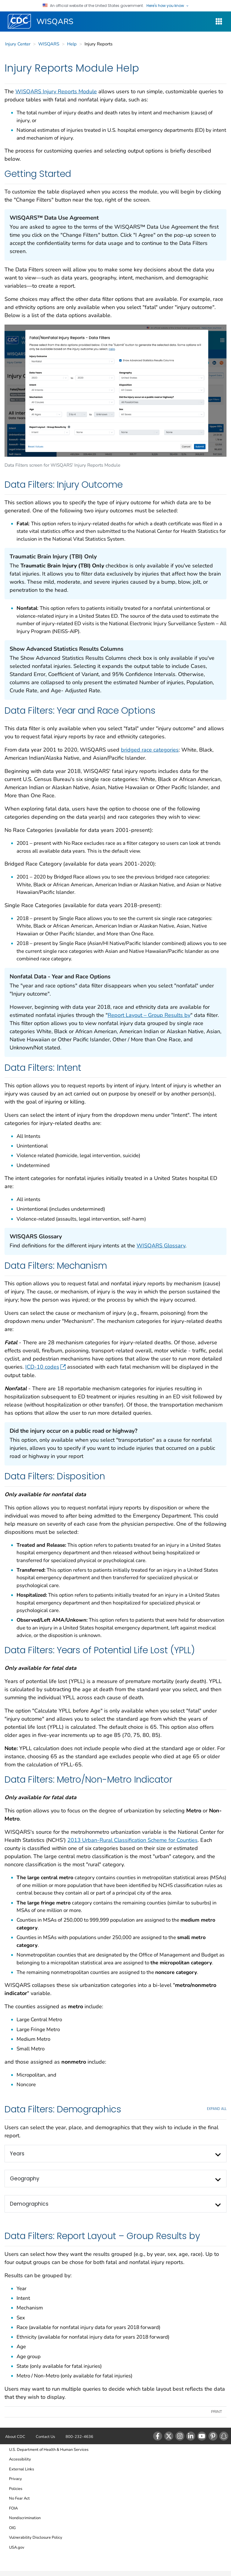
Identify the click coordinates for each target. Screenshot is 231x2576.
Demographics (29, 2203)
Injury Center (17, 44)
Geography (24, 2178)
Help (72, 44)
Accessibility (20, 2459)
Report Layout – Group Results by (149, 1015)
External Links (21, 2469)
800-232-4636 (79, 2436)
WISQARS (54, 21)
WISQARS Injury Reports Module (56, 91)
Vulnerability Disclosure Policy (35, 2537)
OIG (12, 2528)
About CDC (15, 2436)
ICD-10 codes (45, 1366)
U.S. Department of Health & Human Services (48, 2449)
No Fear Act (19, 2498)
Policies (15, 2488)
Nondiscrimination (25, 2518)
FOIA (13, 2508)
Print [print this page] (216, 2411)
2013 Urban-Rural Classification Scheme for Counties (132, 1840)
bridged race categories (150, 749)
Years (17, 2153)
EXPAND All (216, 2108)
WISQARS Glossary (161, 1245)
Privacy (15, 2479)
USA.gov (16, 2547)
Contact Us (45, 2436)
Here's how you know (167, 6)
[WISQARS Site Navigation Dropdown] (219, 21)
